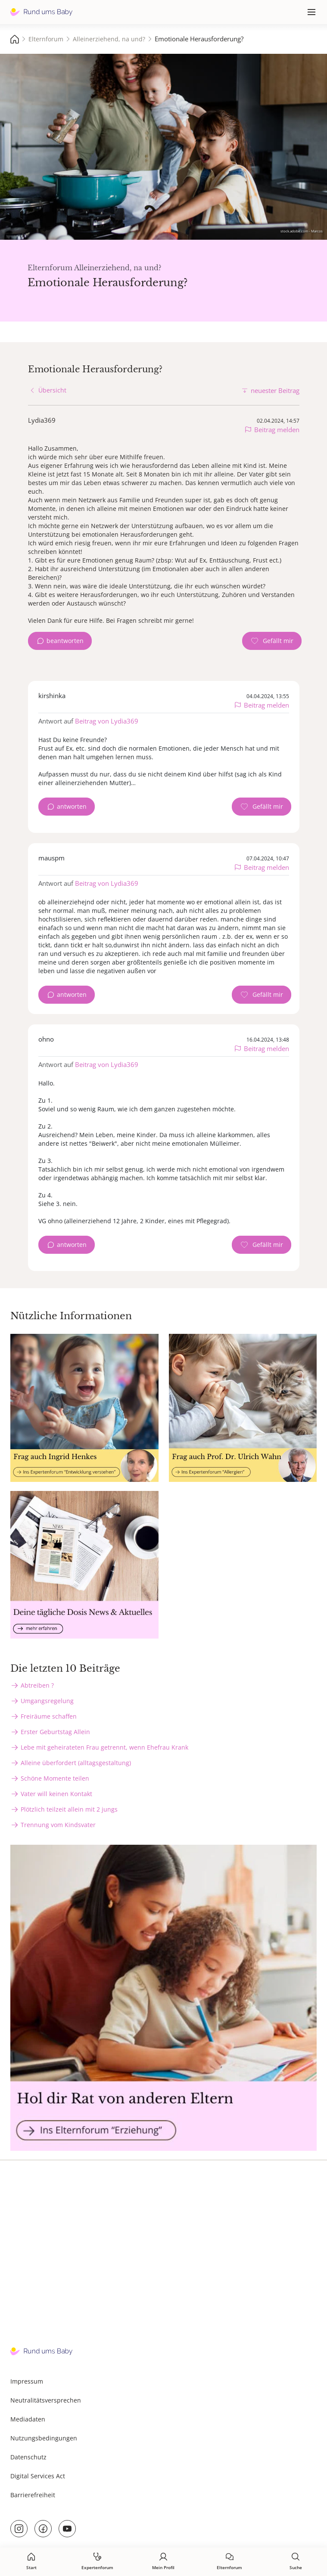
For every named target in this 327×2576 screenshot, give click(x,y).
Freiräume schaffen (49, 1716)
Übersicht (52, 390)
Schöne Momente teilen (55, 1778)
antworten (72, 806)
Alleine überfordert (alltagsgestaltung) (76, 1763)
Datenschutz (28, 2457)
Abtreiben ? (37, 1685)
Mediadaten (27, 2419)
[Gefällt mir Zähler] (272, 641)
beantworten (65, 641)
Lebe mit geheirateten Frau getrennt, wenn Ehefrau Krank (104, 1747)
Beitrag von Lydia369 (106, 721)
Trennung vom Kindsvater (58, 1825)
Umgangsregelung (47, 1701)
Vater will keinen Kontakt (56, 1794)
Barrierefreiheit (32, 2495)
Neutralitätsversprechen (45, 2400)
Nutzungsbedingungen (43, 2438)
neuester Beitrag (275, 390)
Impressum (26, 2381)
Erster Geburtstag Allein (55, 1732)
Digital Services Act (37, 2476)
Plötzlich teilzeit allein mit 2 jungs (69, 1809)
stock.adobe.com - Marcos (301, 231)
